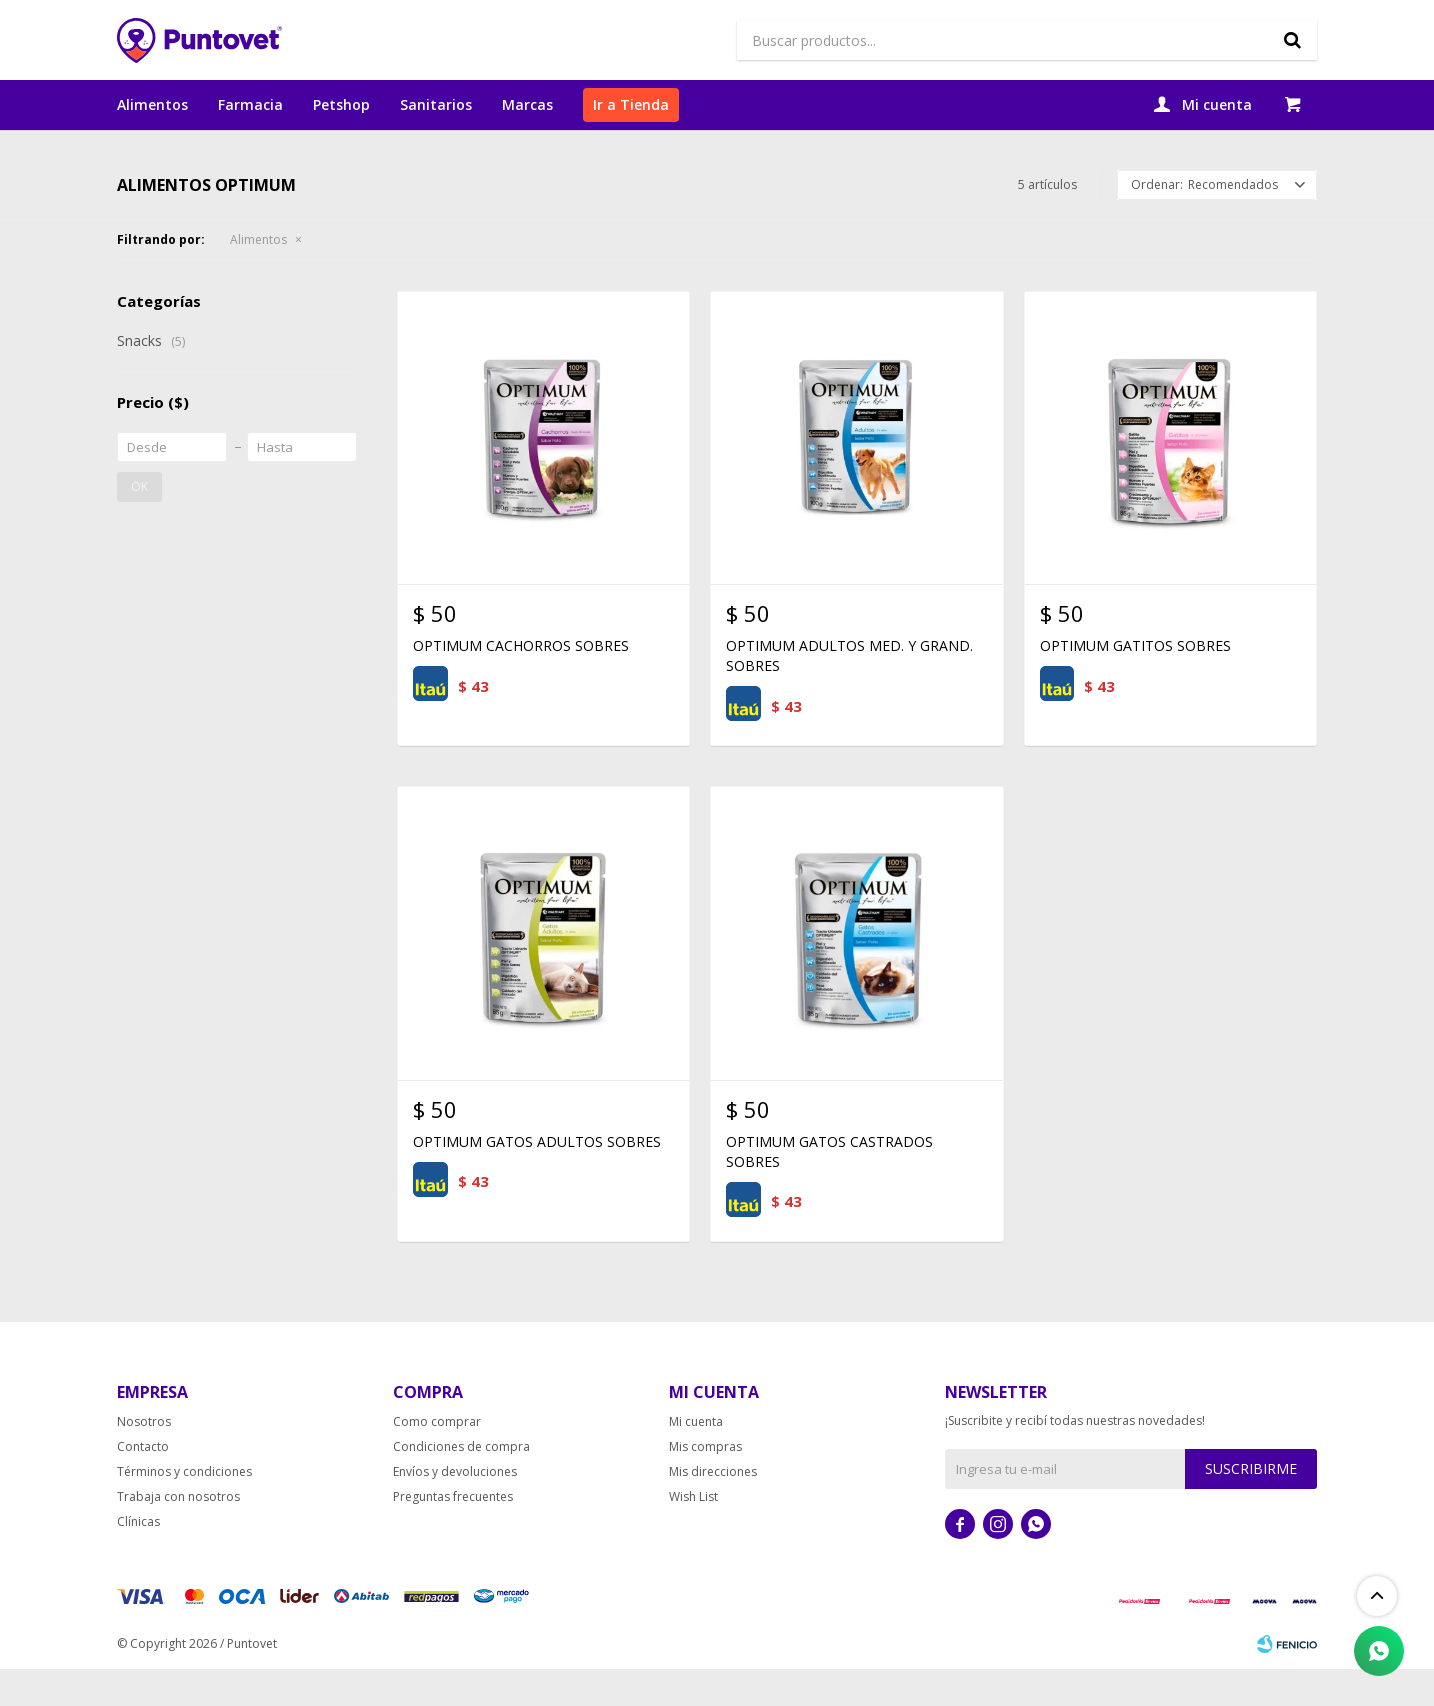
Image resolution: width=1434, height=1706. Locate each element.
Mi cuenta (696, 1458)
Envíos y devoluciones (455, 1508)
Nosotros (144, 1458)
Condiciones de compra (461, 1483)
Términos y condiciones (184, 1508)
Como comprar (437, 1458)
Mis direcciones (713, 1508)
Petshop (341, 104)
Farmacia (250, 104)
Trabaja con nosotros (178, 1533)
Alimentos (152, 104)
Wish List (693, 1533)
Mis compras (705, 1483)
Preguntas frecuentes (453, 1533)
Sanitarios (436, 104)
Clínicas (138, 1558)
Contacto (143, 1483)
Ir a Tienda (631, 104)
